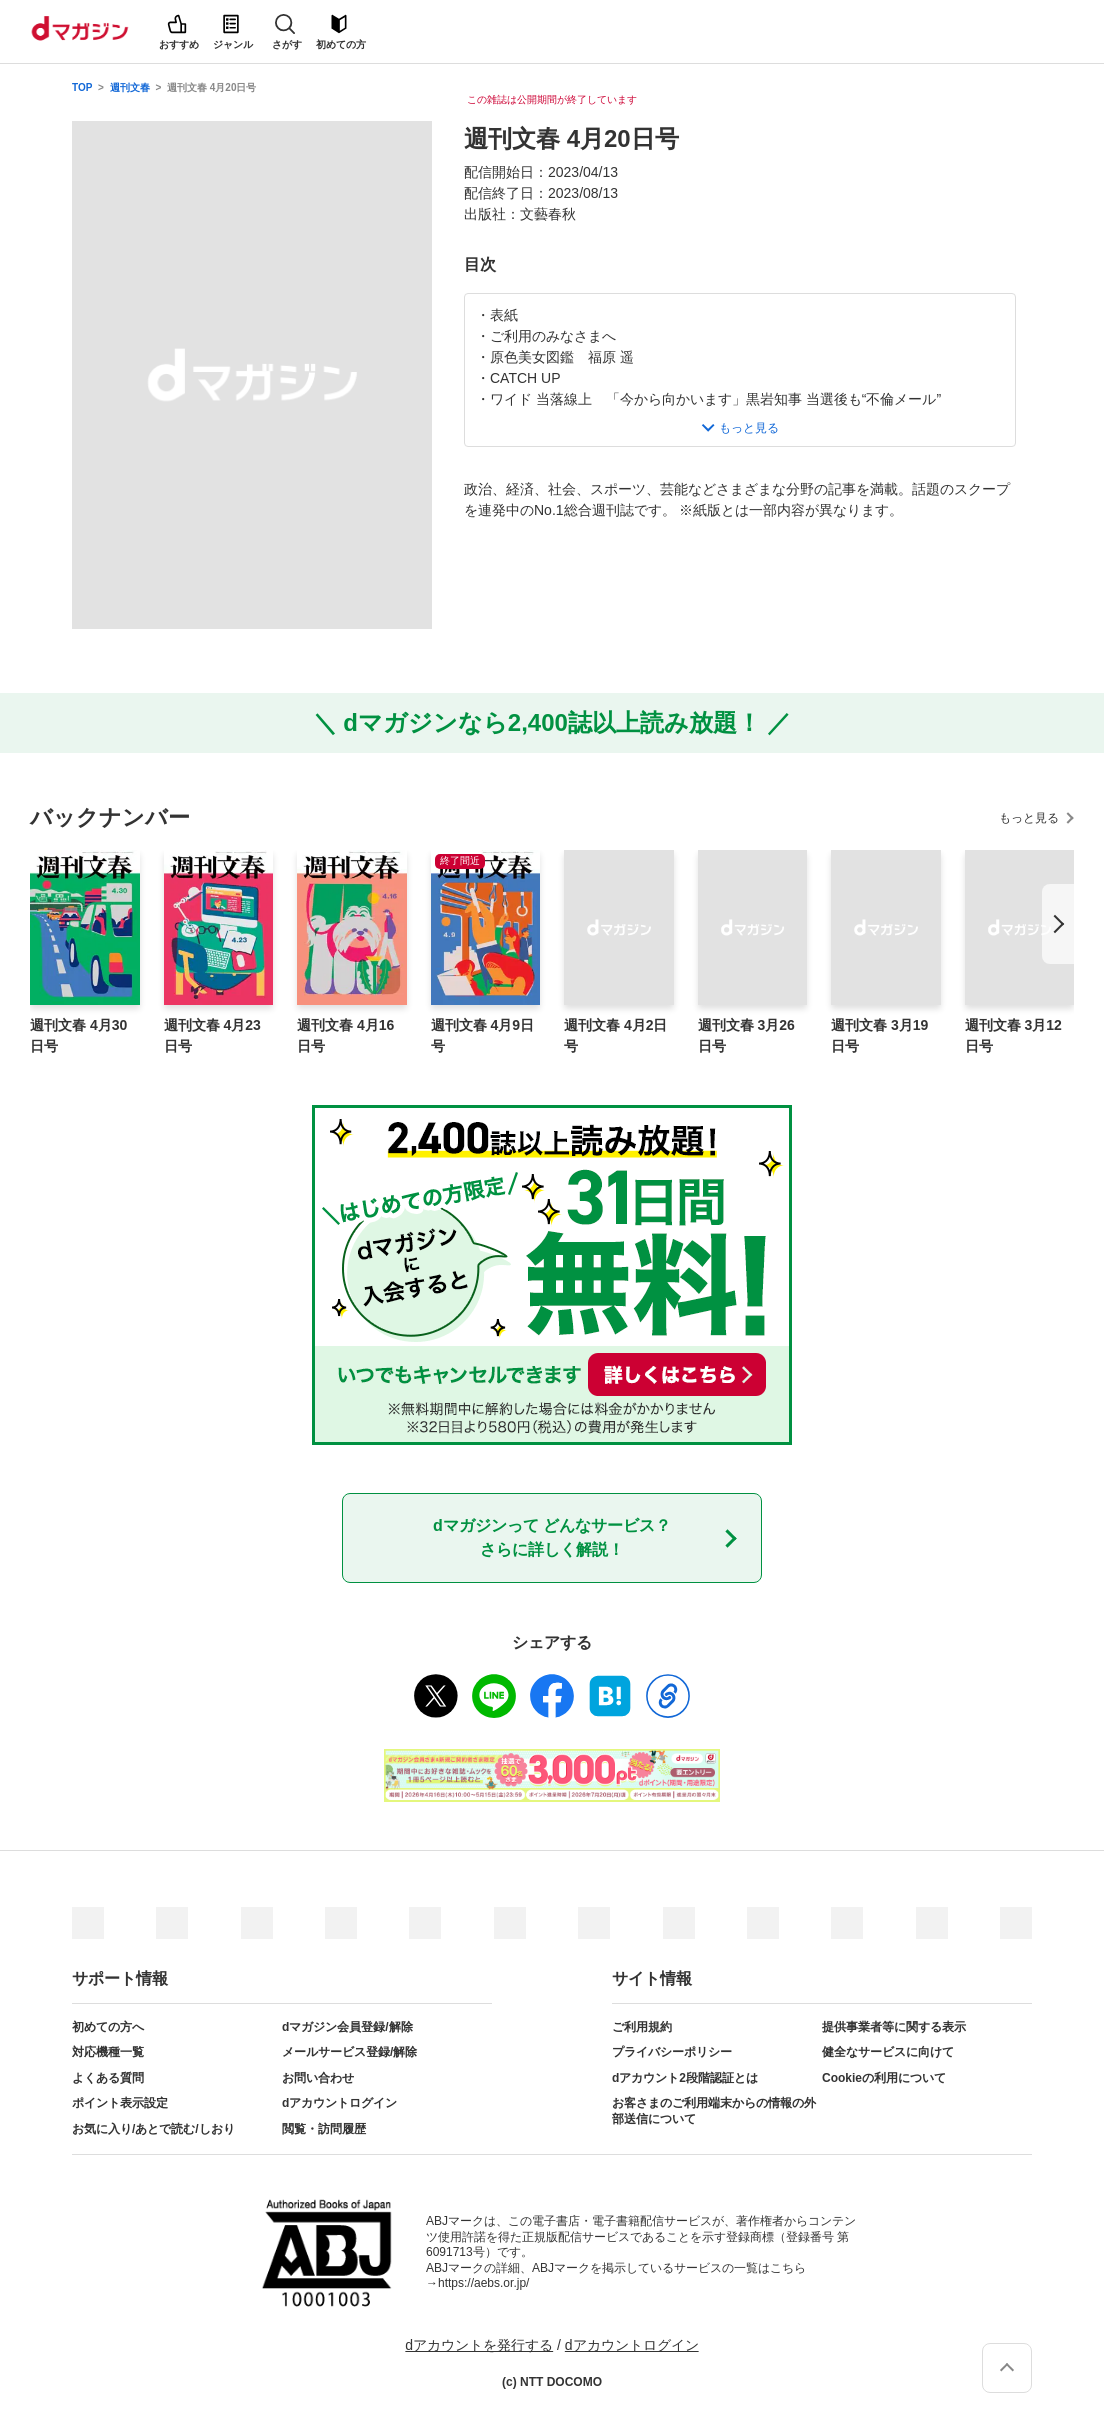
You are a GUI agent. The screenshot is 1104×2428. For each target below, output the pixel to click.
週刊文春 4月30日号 (78, 1035)
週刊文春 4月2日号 (615, 1035)
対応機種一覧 (108, 2052)
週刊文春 (130, 87)
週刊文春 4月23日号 (212, 1035)
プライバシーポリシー (672, 2052)
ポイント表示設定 (120, 2103)
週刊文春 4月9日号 (482, 1035)
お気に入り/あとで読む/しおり (153, 2129)
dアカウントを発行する (479, 2345)
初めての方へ (108, 2027)
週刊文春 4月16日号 (345, 1035)
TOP (82, 87)
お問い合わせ (318, 2078)
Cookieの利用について (884, 2078)
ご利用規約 (642, 2027)
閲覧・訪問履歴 (324, 2129)
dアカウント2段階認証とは (685, 2078)
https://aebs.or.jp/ (483, 2283)
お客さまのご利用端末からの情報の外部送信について (714, 2111)
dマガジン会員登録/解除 (347, 2027)
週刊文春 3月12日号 (1013, 1035)
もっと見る (1029, 818)
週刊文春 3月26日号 (746, 1035)
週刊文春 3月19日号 (879, 1035)
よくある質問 (108, 2078)
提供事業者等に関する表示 (894, 2027)
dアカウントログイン (339, 2103)
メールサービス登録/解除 (349, 2052)
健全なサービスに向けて (888, 2052)
